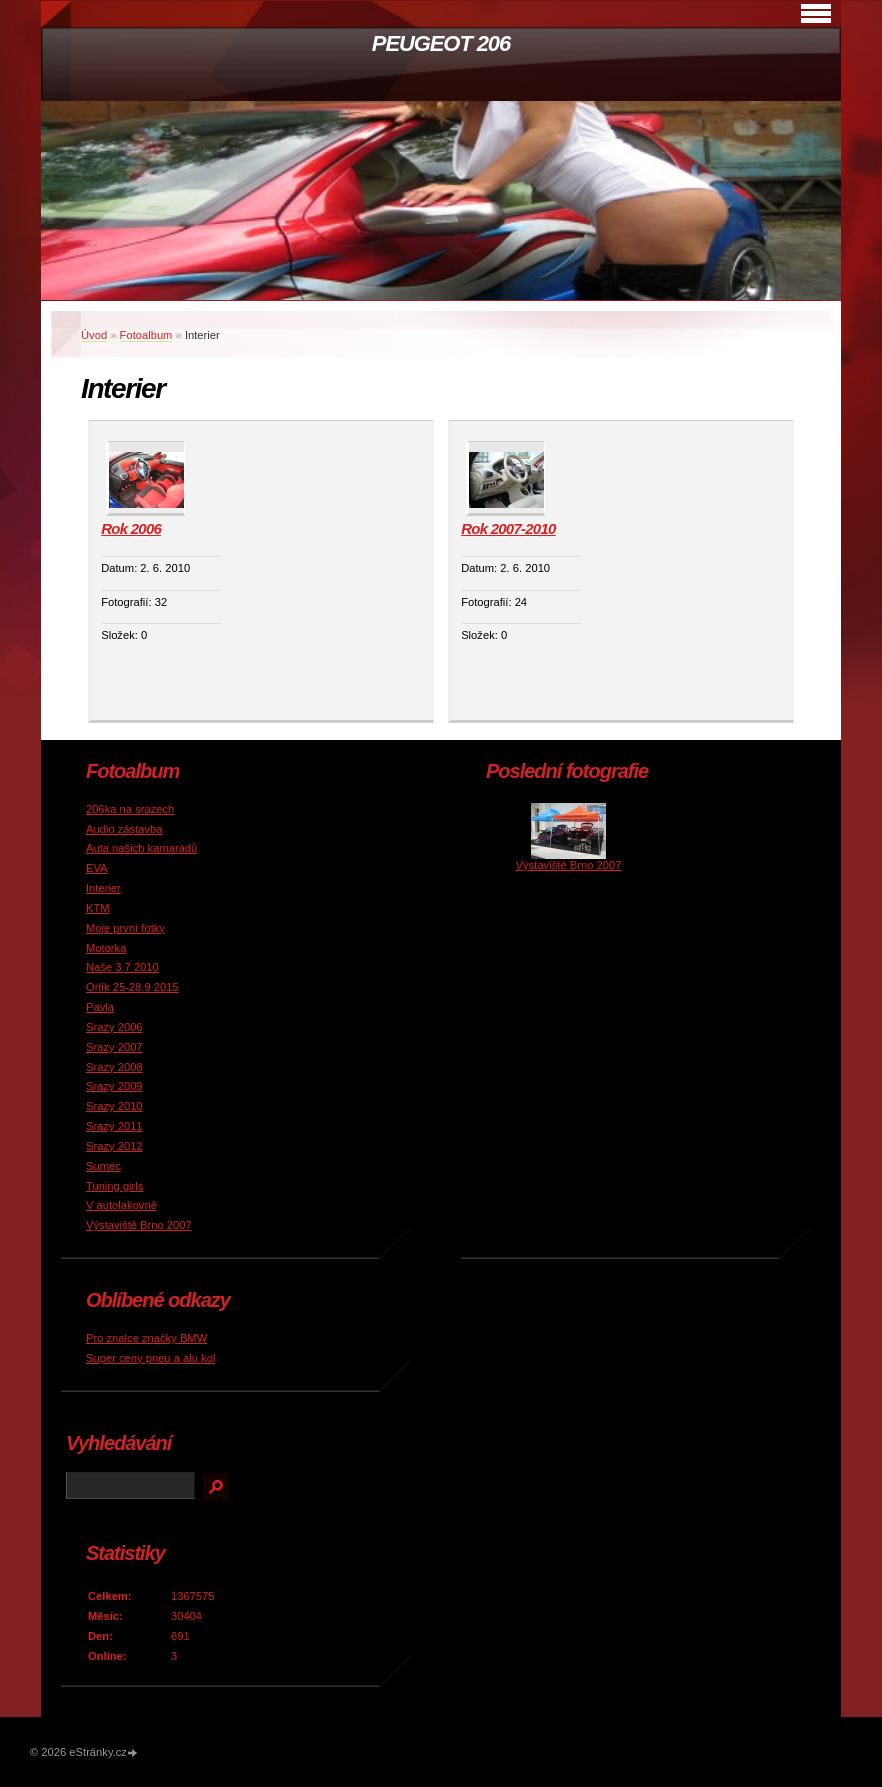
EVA (97, 868)
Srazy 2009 (114, 1086)
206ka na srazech (130, 809)
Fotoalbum (146, 335)
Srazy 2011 (114, 1126)
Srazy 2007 (114, 1047)
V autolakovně (121, 1205)
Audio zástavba (124, 829)
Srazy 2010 (114, 1106)
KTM (98, 908)
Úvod (94, 335)
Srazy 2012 (114, 1146)
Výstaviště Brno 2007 (139, 1225)
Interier (103, 888)
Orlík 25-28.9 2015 (132, 987)
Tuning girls (114, 1186)
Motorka (106, 948)
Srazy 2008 (114, 1067)
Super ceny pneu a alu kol (150, 1358)
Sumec (103, 1166)
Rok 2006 (131, 528)
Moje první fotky (125, 928)
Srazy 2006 (114, 1027)
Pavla (100, 1007)
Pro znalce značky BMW (146, 1338)
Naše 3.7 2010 (122, 967)
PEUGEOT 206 (441, 43)
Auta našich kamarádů (141, 848)
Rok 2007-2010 (508, 528)
